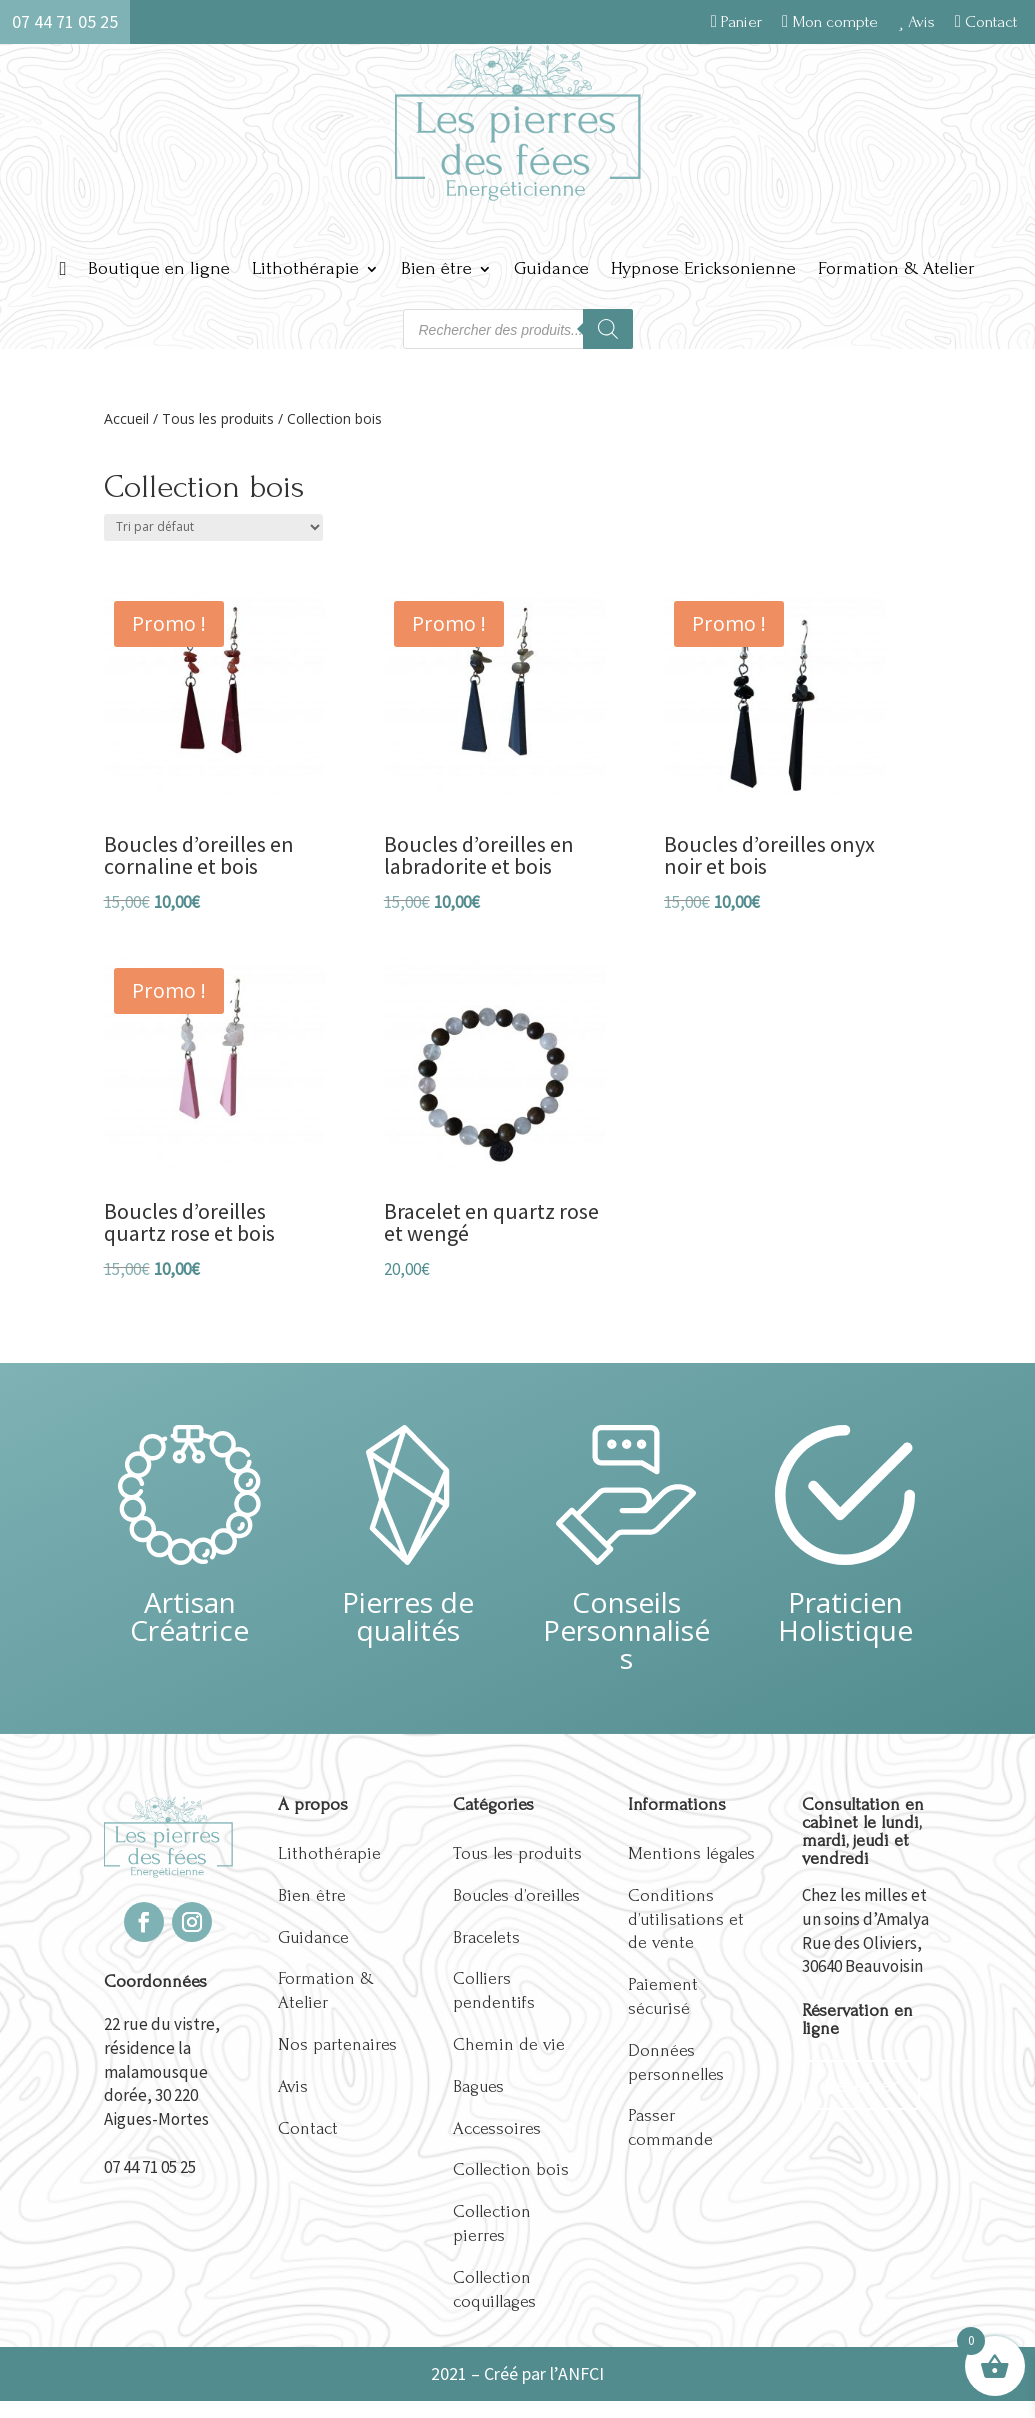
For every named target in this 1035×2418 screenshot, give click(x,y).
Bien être (436, 268)
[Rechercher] (608, 329)
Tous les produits (218, 418)
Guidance (551, 268)
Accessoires (497, 2128)
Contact (986, 21)
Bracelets (486, 1937)
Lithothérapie (305, 268)
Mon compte (830, 21)
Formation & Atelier (896, 268)
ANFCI (581, 2373)
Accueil (126, 418)
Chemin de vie (509, 2044)
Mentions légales (691, 1853)
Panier (736, 21)
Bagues (478, 2086)
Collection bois (511, 2169)
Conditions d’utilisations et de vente (686, 1919)
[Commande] (213, 527)
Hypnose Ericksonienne (703, 268)
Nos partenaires (337, 2044)
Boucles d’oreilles (516, 1895)
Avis (916, 21)
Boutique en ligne (159, 268)
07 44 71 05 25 (150, 2167)
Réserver (861, 2084)
